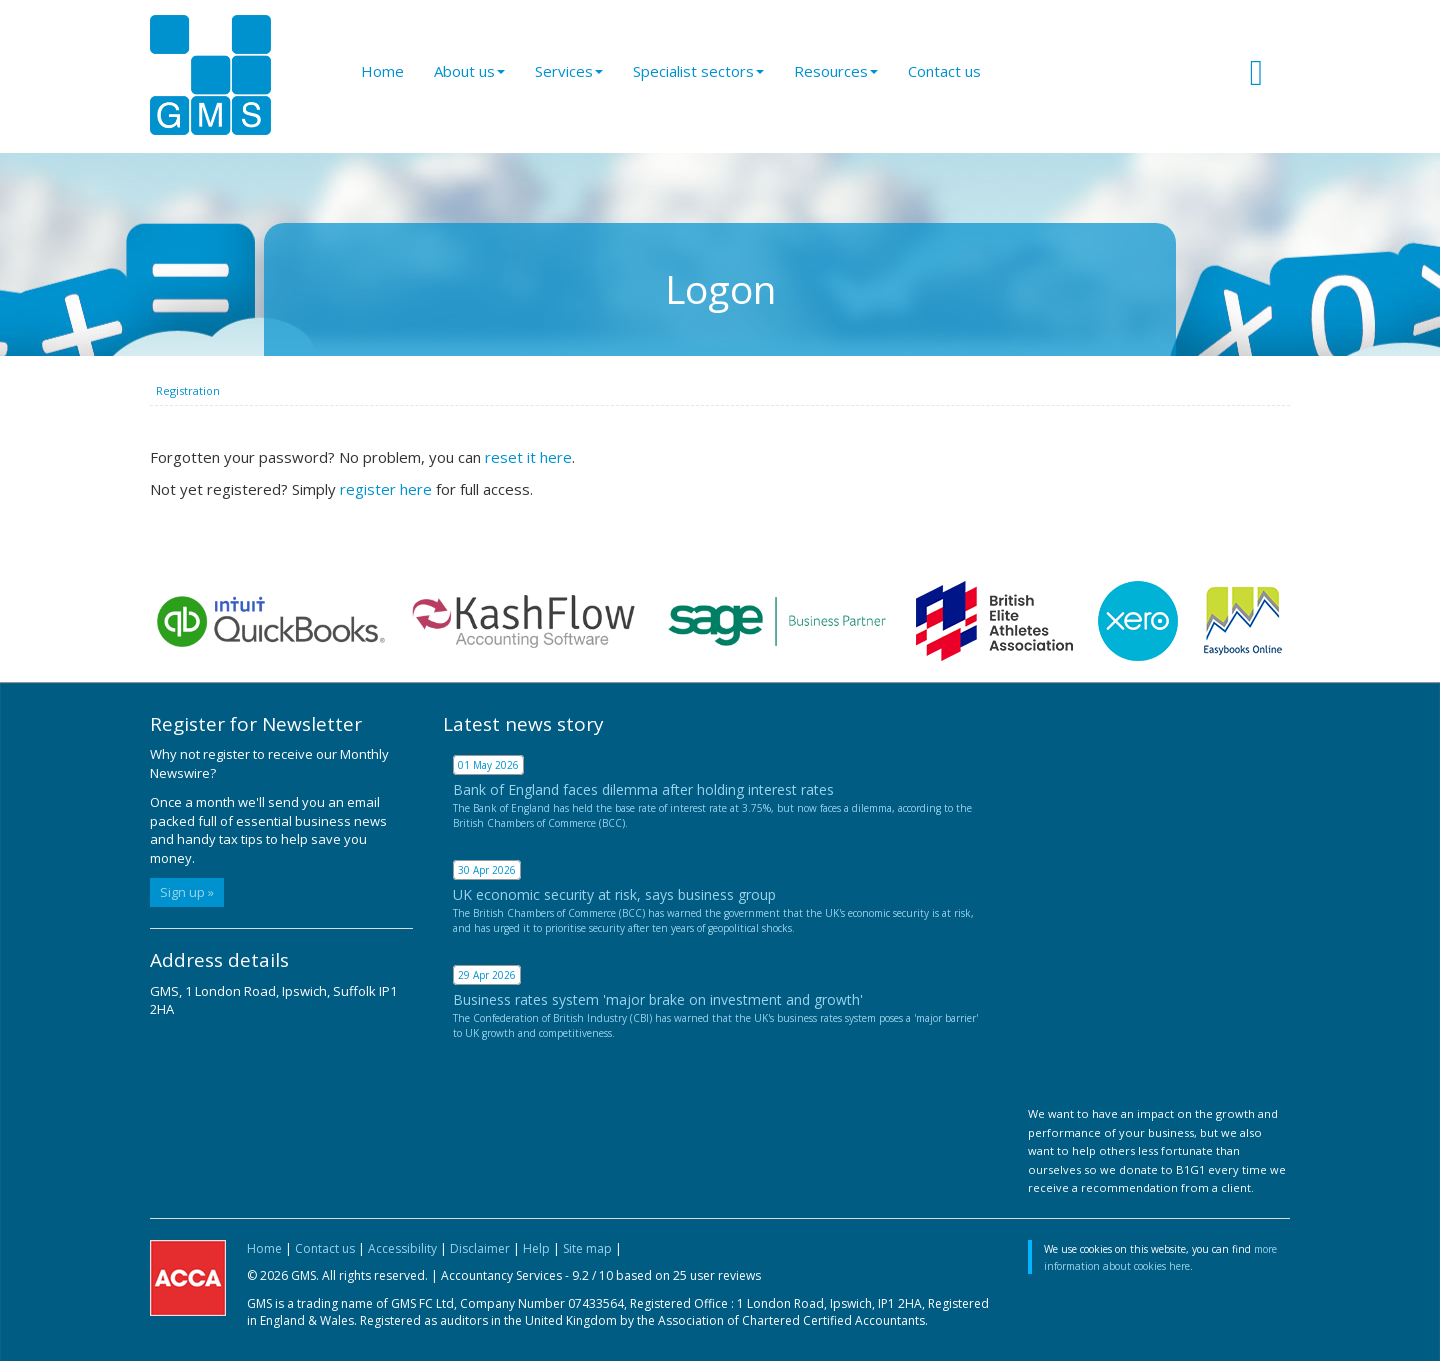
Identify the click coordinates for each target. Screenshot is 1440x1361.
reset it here (528, 457)
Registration (188, 390)
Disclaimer (480, 1248)
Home (382, 71)
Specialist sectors (698, 71)
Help (536, 1248)
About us (469, 71)
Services (569, 71)
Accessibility (402, 1248)
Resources (836, 71)
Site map (587, 1248)
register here (386, 489)
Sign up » (187, 892)
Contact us (944, 71)
